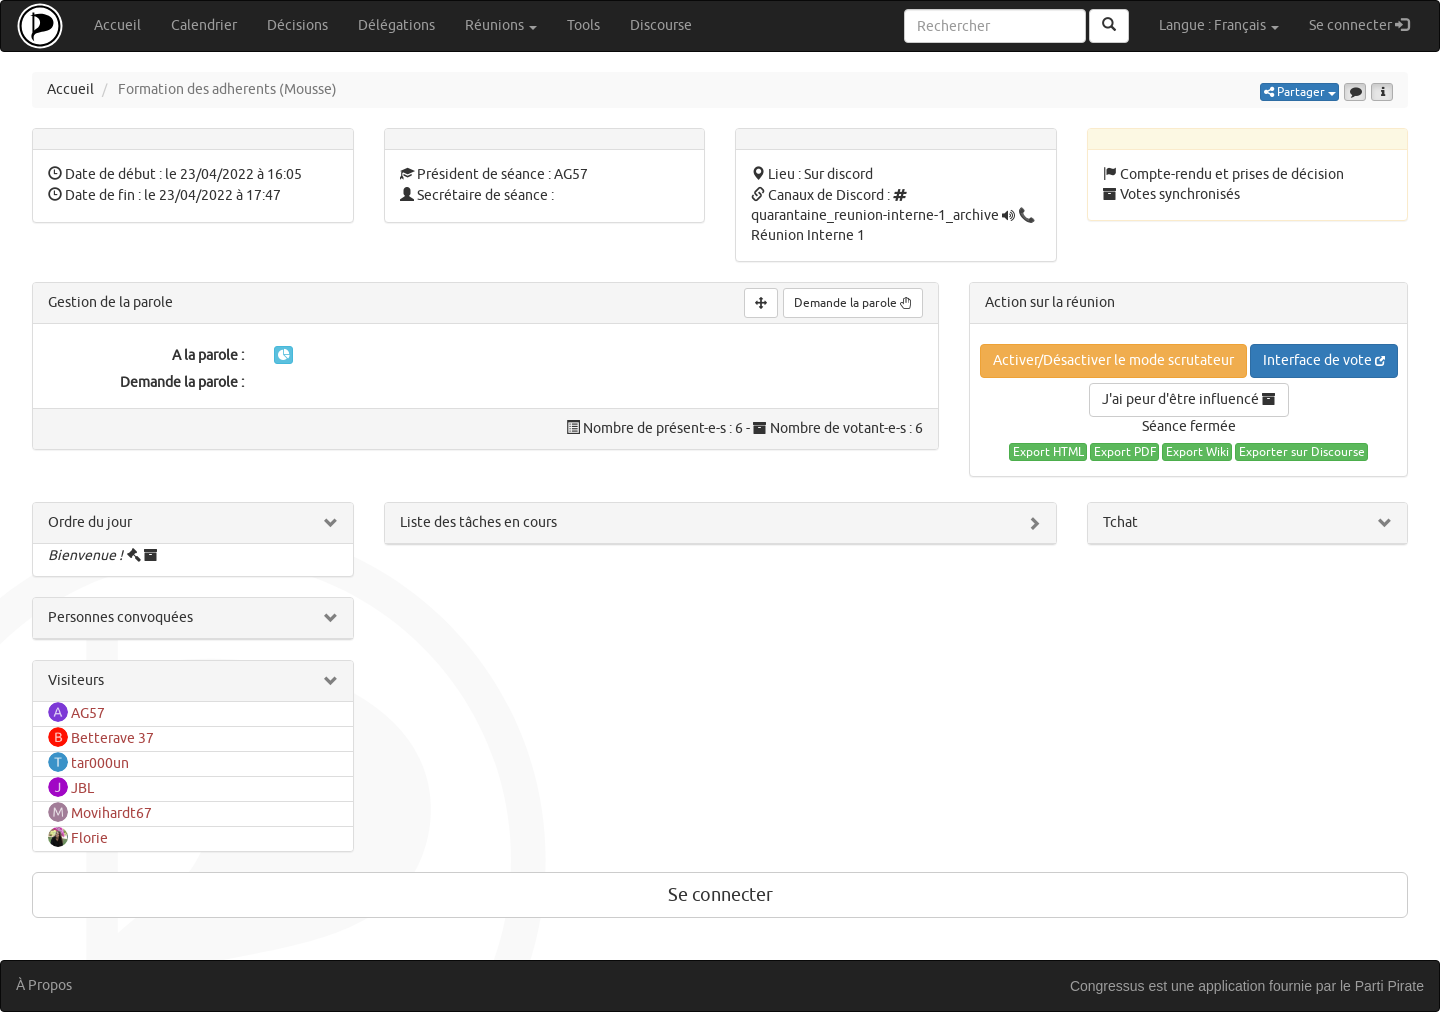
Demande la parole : (182, 382)
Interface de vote (1324, 360)
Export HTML (1048, 452)
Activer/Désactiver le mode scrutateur (1113, 360)
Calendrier (204, 25)
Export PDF (1125, 452)
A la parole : (208, 355)
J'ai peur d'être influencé (1189, 399)
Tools (583, 25)
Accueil (117, 25)
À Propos (44, 985)
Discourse (661, 25)
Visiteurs (76, 680)
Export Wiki (1197, 452)
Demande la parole (853, 303)
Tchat (1120, 522)
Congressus (1107, 986)
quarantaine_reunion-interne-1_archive (875, 215)
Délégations (396, 25)
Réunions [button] (501, 25)
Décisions (297, 25)
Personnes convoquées (120, 617)
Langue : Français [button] (1219, 25)
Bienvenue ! (85, 555)
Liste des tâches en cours (478, 522)
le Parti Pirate (1382, 986)
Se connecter (1366, 24)
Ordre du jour (90, 522)
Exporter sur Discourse (1302, 452)
